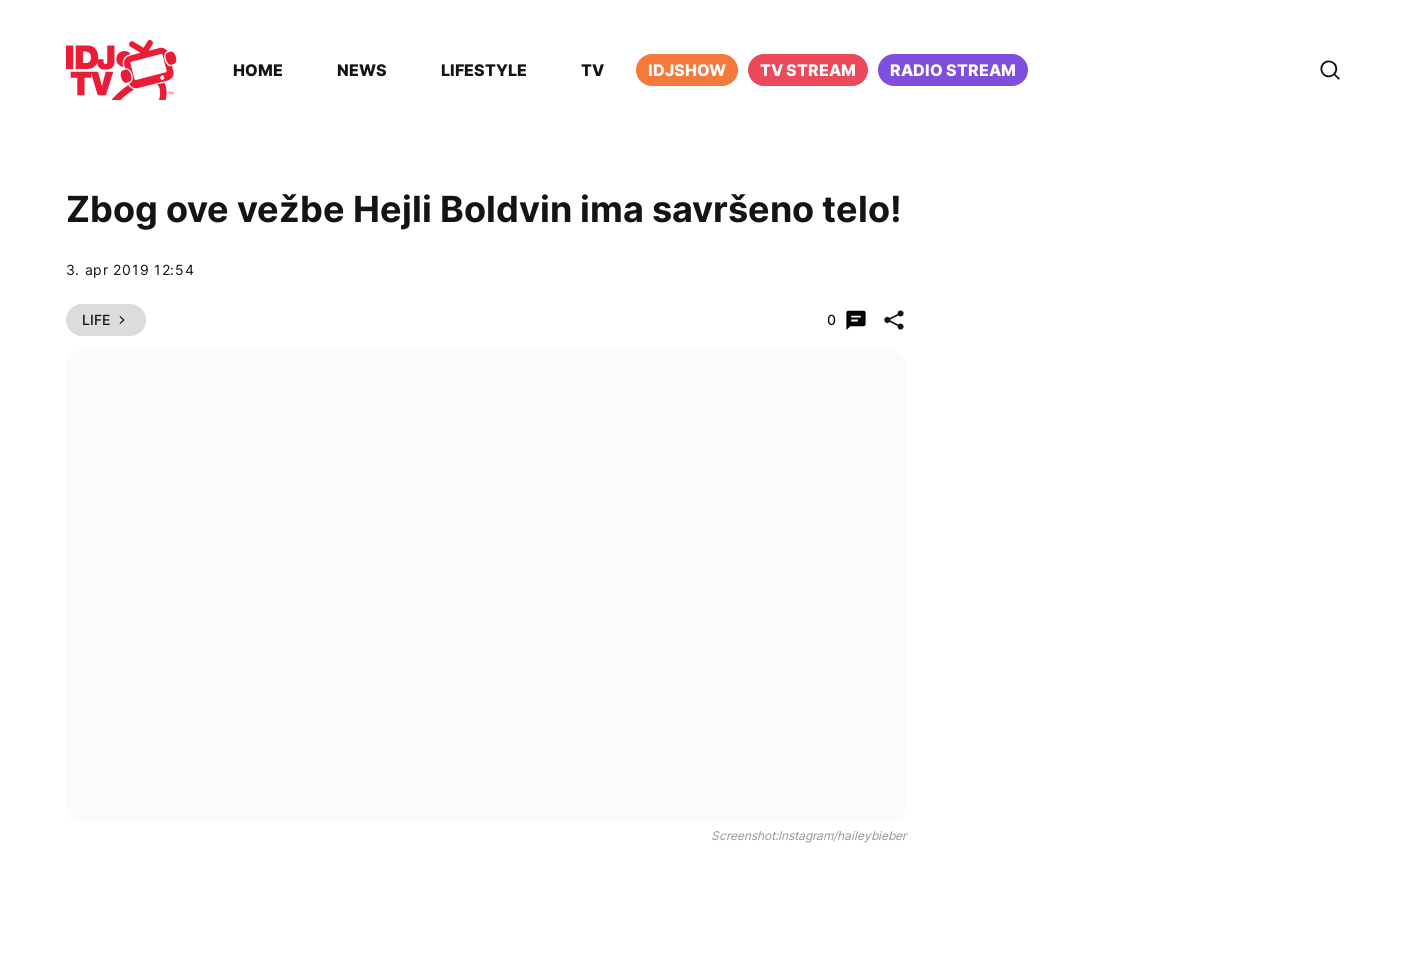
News (362, 70)
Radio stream (953, 70)
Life (106, 319)
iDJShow (687, 70)
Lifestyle (484, 70)
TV (592, 70)
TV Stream (808, 70)
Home (258, 70)
